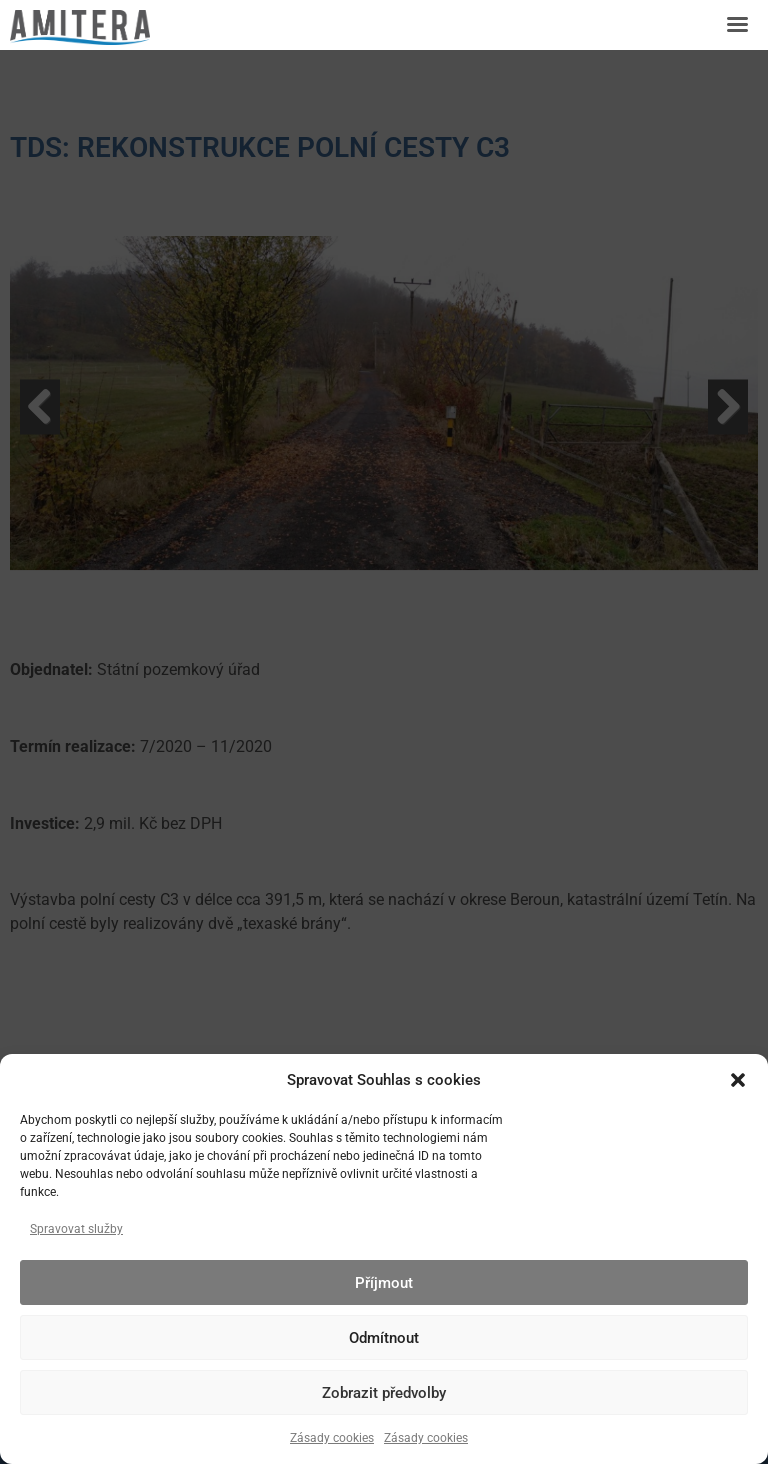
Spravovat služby (76, 1229)
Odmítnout (384, 1338)
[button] (738, 1080)
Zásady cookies (332, 1438)
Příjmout (384, 1283)
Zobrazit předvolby (384, 1393)
